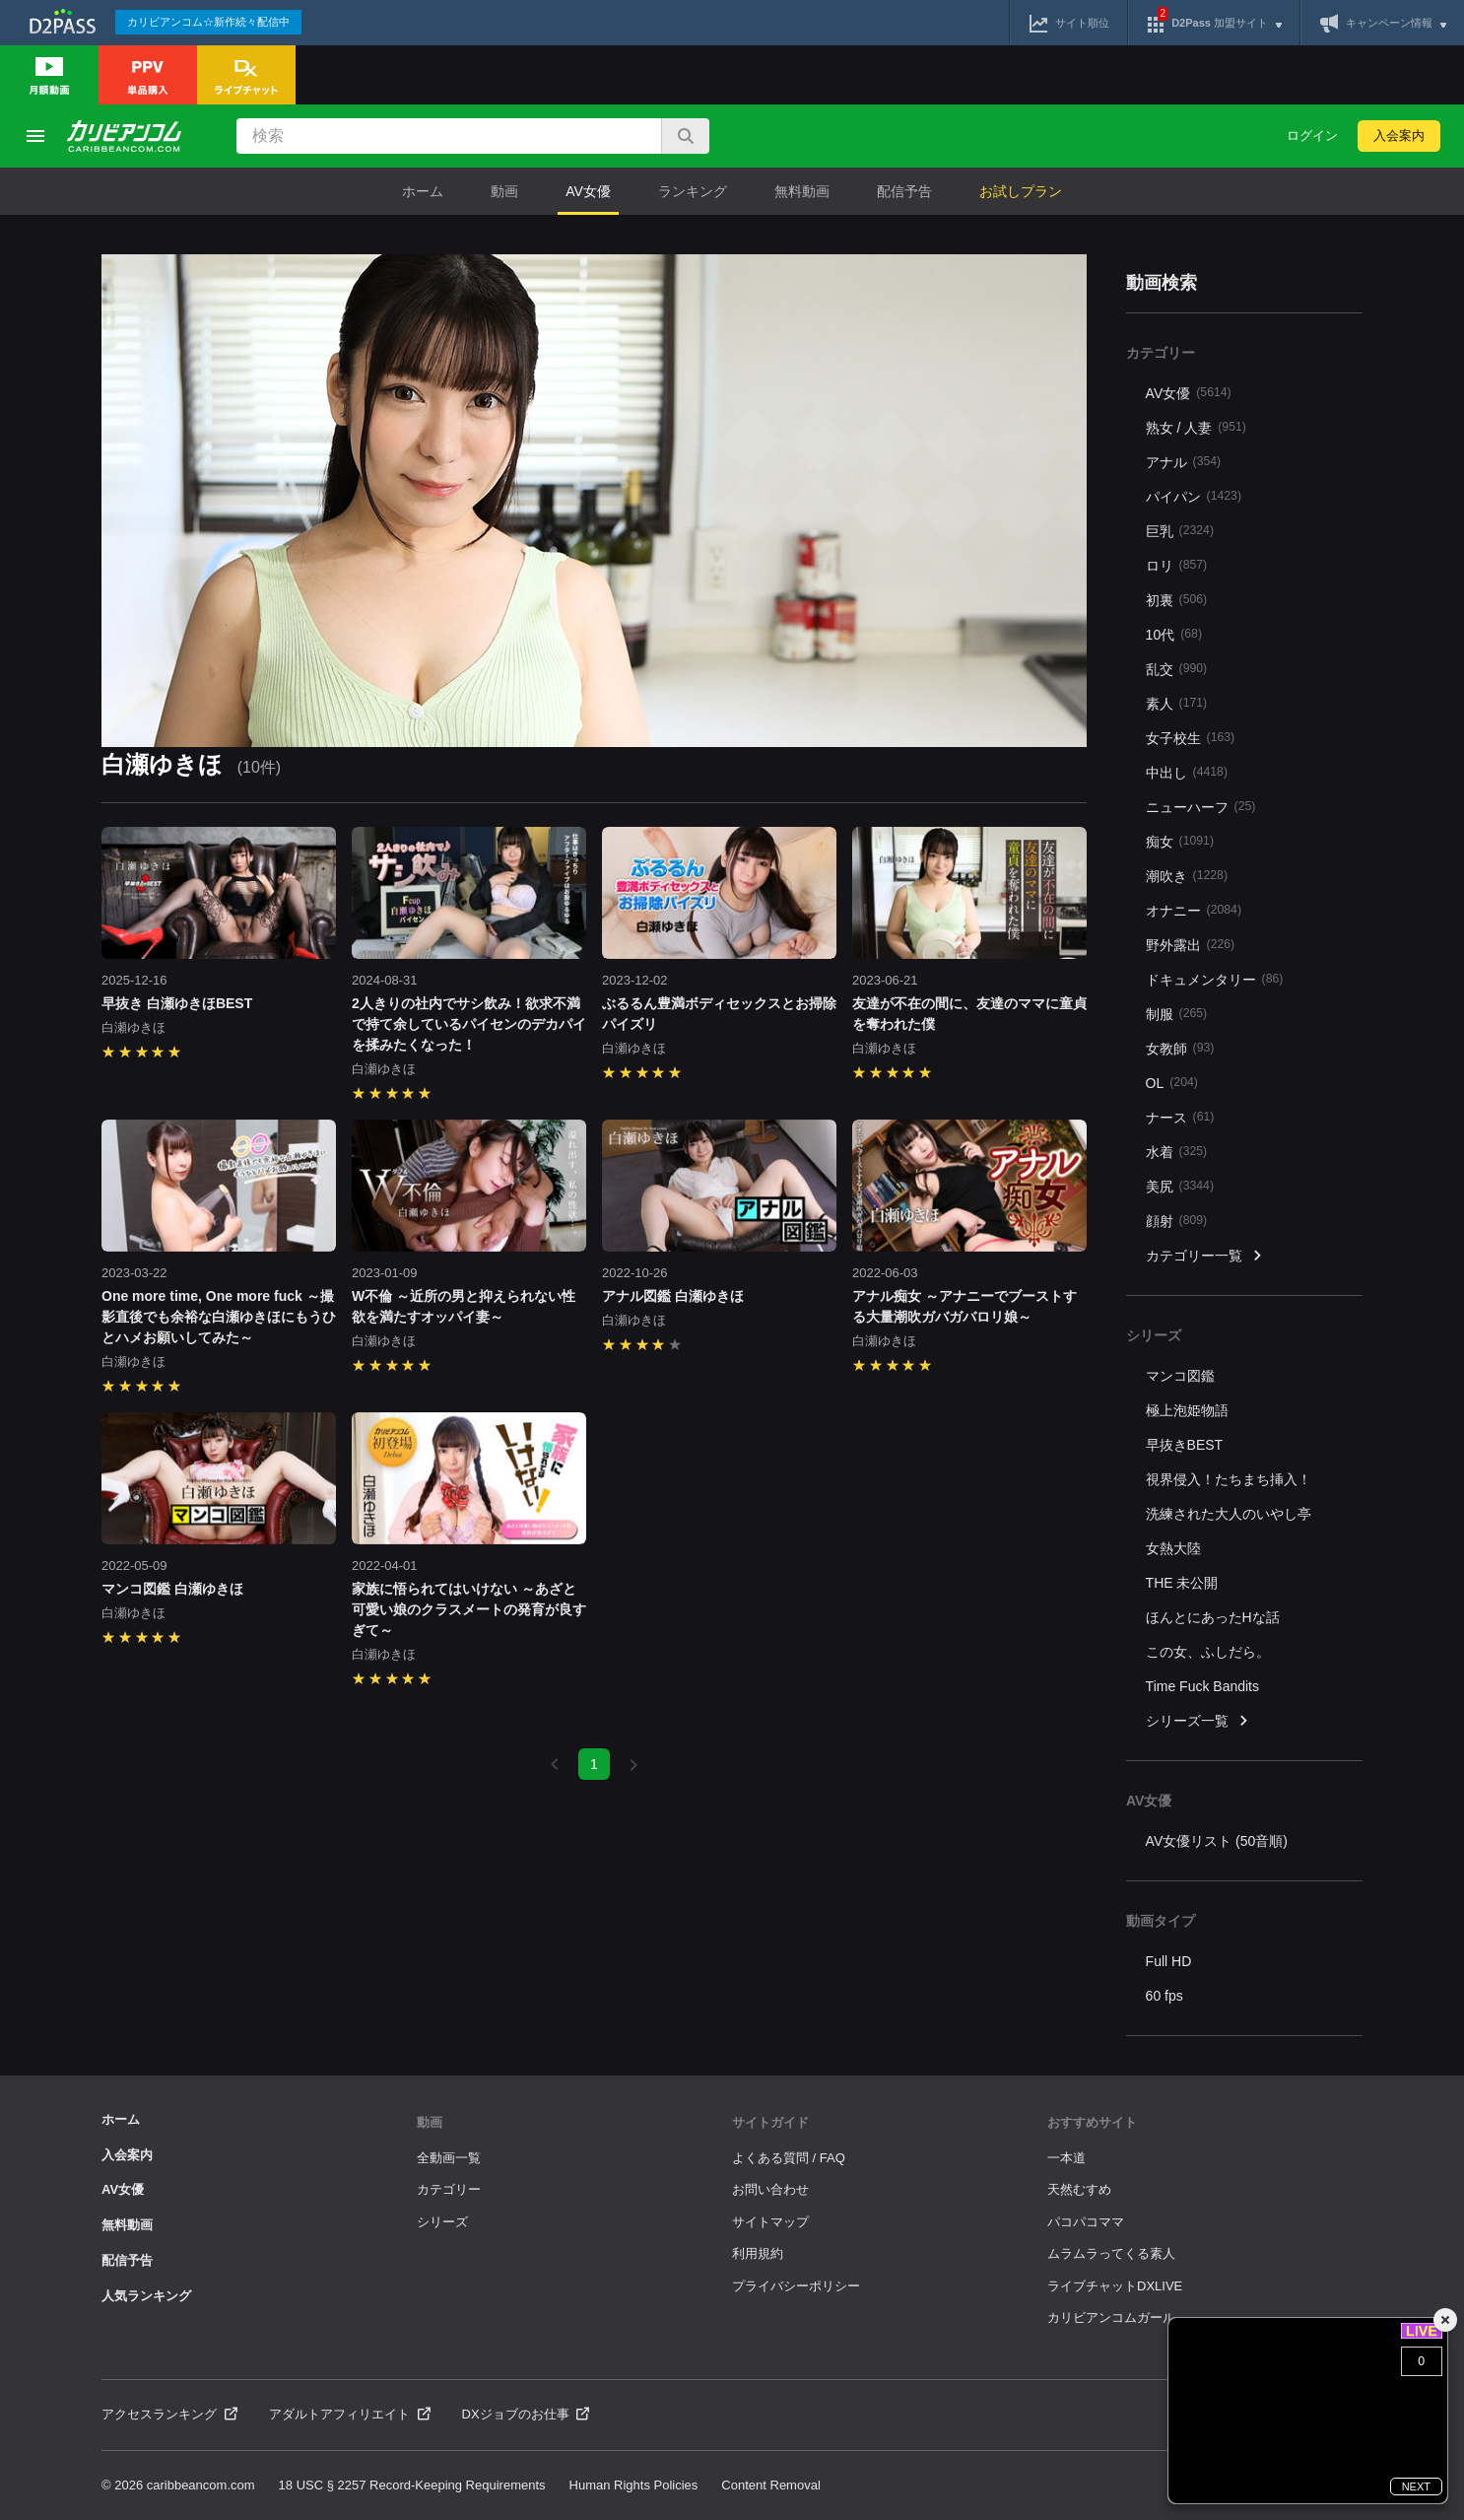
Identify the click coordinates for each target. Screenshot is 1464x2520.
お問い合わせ (770, 2189)
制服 (1177, 1013)
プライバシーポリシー (796, 2286)
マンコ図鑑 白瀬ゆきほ (172, 1589)
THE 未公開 (1182, 1583)
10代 (1174, 634)
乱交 (1177, 668)
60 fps (1164, 1996)
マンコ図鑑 (1180, 1376)
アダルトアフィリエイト (350, 2414)
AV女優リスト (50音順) (1217, 1841)
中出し (1187, 772)
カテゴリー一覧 (1205, 1256)
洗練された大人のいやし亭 (1228, 1514)
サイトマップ (770, 2221)
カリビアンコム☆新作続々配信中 (208, 22)
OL (1172, 1082)
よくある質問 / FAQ (788, 2157)
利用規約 (757, 2253)
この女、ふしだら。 (1208, 1652)
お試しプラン (1020, 191)
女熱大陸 (1173, 1548)
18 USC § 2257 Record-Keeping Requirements (412, 2485)
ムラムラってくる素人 (1111, 2253)
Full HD (1169, 1961)
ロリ (1177, 565)
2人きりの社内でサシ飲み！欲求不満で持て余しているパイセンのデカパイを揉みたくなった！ (469, 1024)
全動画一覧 (449, 2157)
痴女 (1180, 841)
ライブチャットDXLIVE (1114, 2286)
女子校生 (1190, 737)
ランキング (692, 191)
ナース (1180, 1117)
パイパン (1193, 496)
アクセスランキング (169, 2414)
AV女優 (588, 191)
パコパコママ (1085, 2221)
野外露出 (1190, 944)
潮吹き (1187, 875)
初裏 (1177, 599)
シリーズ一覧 (1198, 1721)
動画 (504, 191)
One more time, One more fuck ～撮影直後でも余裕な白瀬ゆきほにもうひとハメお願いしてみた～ (218, 1316)
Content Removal (770, 2485)
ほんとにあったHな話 (1213, 1617)
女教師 (1180, 1048)
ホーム (422, 191)
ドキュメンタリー (1215, 979)
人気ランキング (146, 2295)
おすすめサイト (1092, 2122)
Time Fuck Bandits (1202, 1686)
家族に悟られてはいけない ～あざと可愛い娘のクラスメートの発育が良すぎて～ (469, 1609)
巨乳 (1180, 530)
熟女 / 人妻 (1196, 427)
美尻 (1180, 1186)
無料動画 (802, 191)
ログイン (1312, 135)
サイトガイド (770, 2122)
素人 (1177, 703)
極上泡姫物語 (1187, 1410)
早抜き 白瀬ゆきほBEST (176, 1003)
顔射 (1177, 1220)
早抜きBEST (1185, 1445)
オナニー (1193, 910)
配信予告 (904, 191)
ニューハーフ (1201, 806)
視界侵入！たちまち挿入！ (1228, 1479)
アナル (1184, 461)
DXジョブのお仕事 (526, 2414)
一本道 (1066, 2157)
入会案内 (1399, 135)
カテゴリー (449, 2189)
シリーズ (442, 2221)
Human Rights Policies (634, 2485)
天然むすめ (1079, 2189)
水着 (1177, 1151)
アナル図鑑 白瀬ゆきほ (673, 1296)
